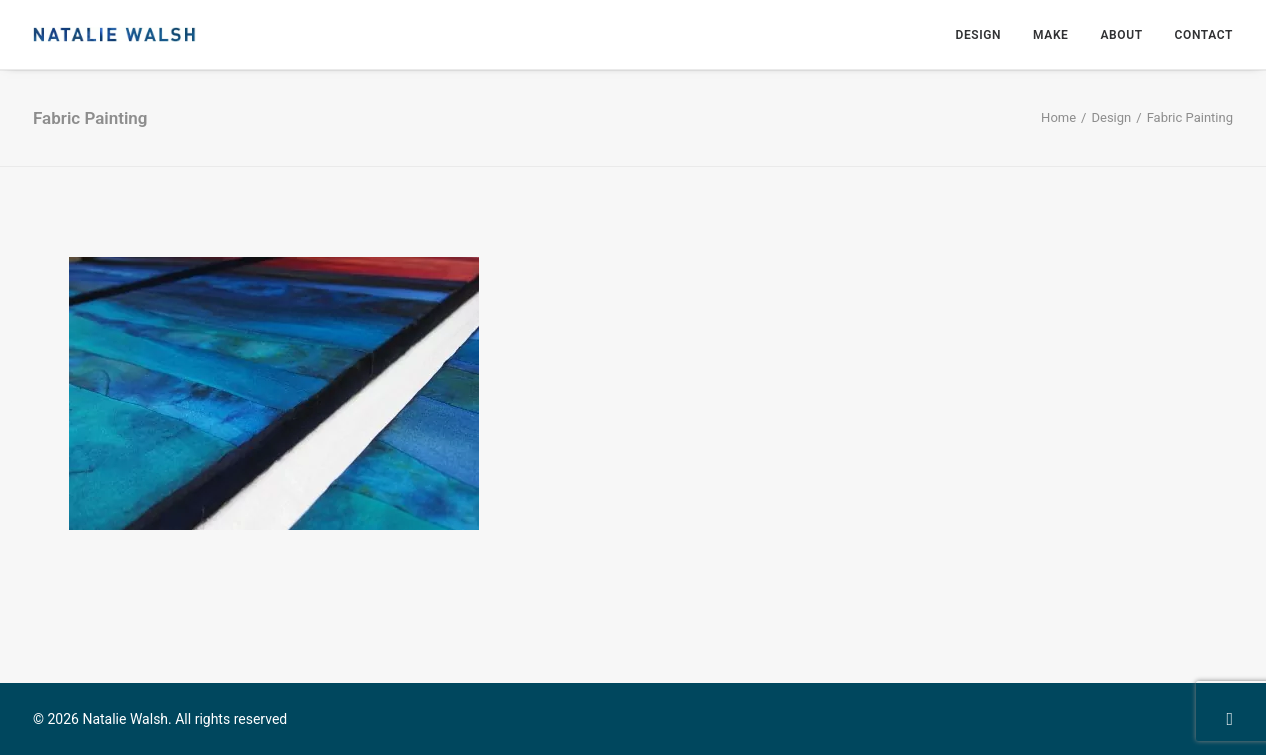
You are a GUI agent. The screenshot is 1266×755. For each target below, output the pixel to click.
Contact (1204, 35)
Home (1058, 117)
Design (978, 35)
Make (1050, 35)
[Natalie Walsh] (114, 34)
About (1121, 35)
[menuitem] (985, 34)
